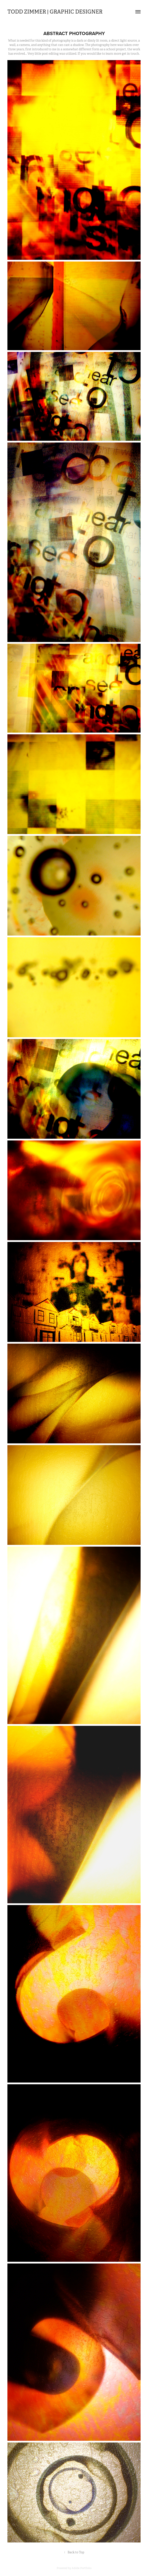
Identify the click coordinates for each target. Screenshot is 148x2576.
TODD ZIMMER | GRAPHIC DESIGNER (54, 11)
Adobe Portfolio (82, 2568)
